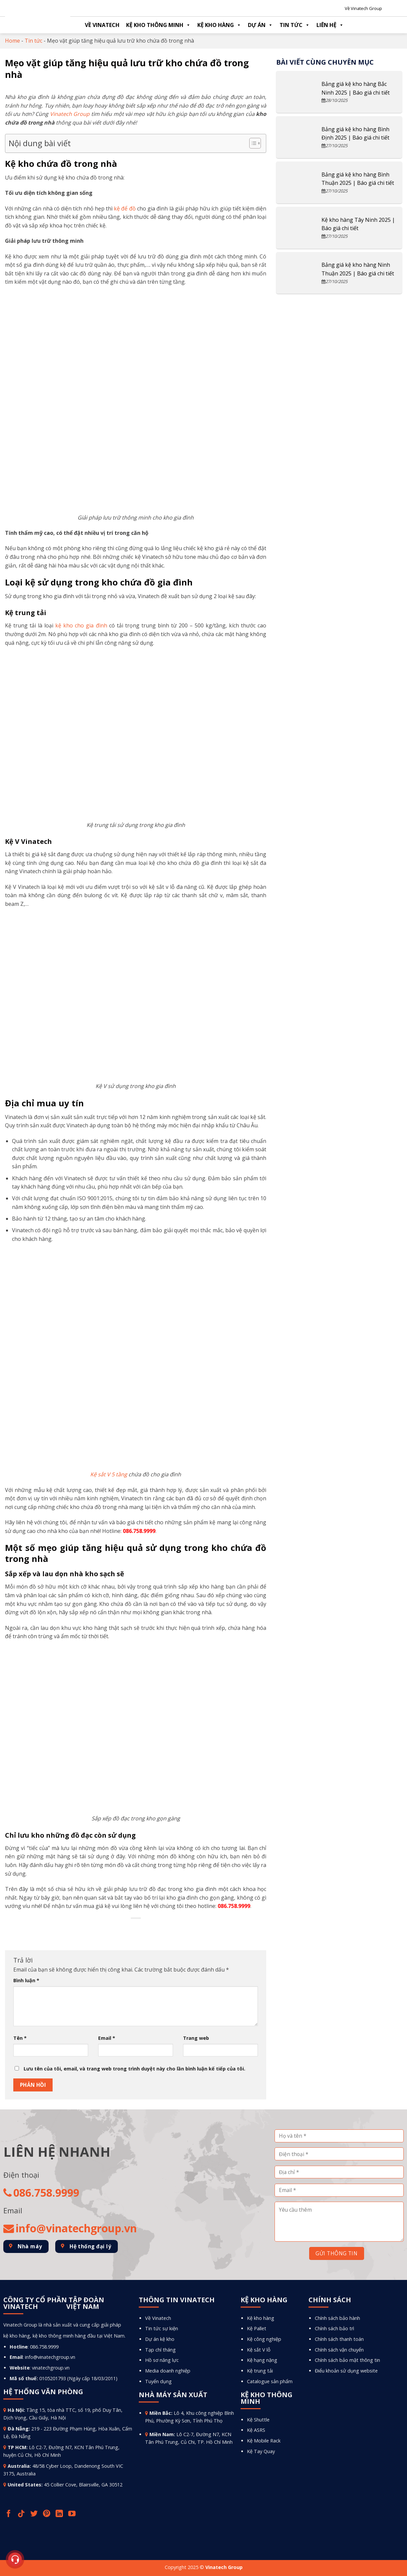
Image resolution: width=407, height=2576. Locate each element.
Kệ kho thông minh (158, 25)
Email (106, 2038)
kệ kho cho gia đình (81, 625)
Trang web (196, 2038)
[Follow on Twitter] (34, 2514)
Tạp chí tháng (160, 2350)
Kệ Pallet (256, 2328)
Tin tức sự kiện (161, 2328)
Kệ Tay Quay (261, 2451)
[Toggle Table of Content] (251, 143)
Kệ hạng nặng (262, 2360)
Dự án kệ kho (159, 2339)
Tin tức (295, 25)
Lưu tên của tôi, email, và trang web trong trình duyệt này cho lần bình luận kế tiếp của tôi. (134, 2068)
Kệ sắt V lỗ (259, 2350)
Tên (20, 2038)
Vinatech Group (70, 114)
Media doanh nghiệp (167, 2371)
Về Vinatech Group (363, 8)
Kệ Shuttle (258, 2419)
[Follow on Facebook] (9, 2514)
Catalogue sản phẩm (270, 2381)
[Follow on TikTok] (22, 2514)
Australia (19, 2466)
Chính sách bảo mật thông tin (347, 2360)
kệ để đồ (124, 208)
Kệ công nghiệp (264, 2339)
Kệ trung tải (260, 2371)
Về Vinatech (102, 25)
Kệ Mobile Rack (264, 2440)
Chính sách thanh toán (339, 2339)
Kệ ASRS (256, 2430)
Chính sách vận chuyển (339, 2350)
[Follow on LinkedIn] (60, 2514)
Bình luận (26, 1980)
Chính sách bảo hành (337, 2318)
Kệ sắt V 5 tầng (108, 1474)
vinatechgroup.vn (51, 2368)
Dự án (260, 25)
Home (12, 40)
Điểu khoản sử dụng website (346, 2371)
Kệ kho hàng (219, 25)
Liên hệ (330, 25)
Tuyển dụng (158, 2381)
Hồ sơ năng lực (162, 2360)
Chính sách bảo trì (334, 2328)
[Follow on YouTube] (72, 2514)
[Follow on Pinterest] (47, 2514)
